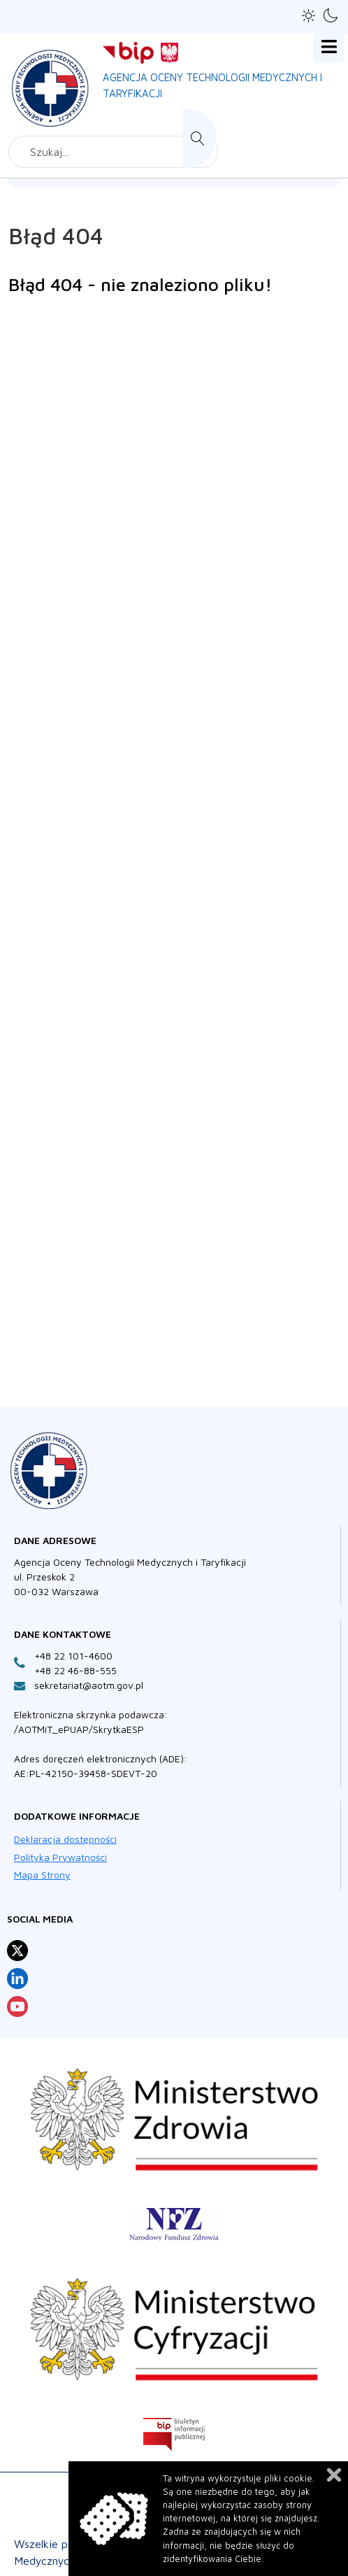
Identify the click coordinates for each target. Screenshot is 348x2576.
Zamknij (334, 2475)
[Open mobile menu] (329, 47)
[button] (309, 16)
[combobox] (113, 152)
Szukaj (199, 138)
